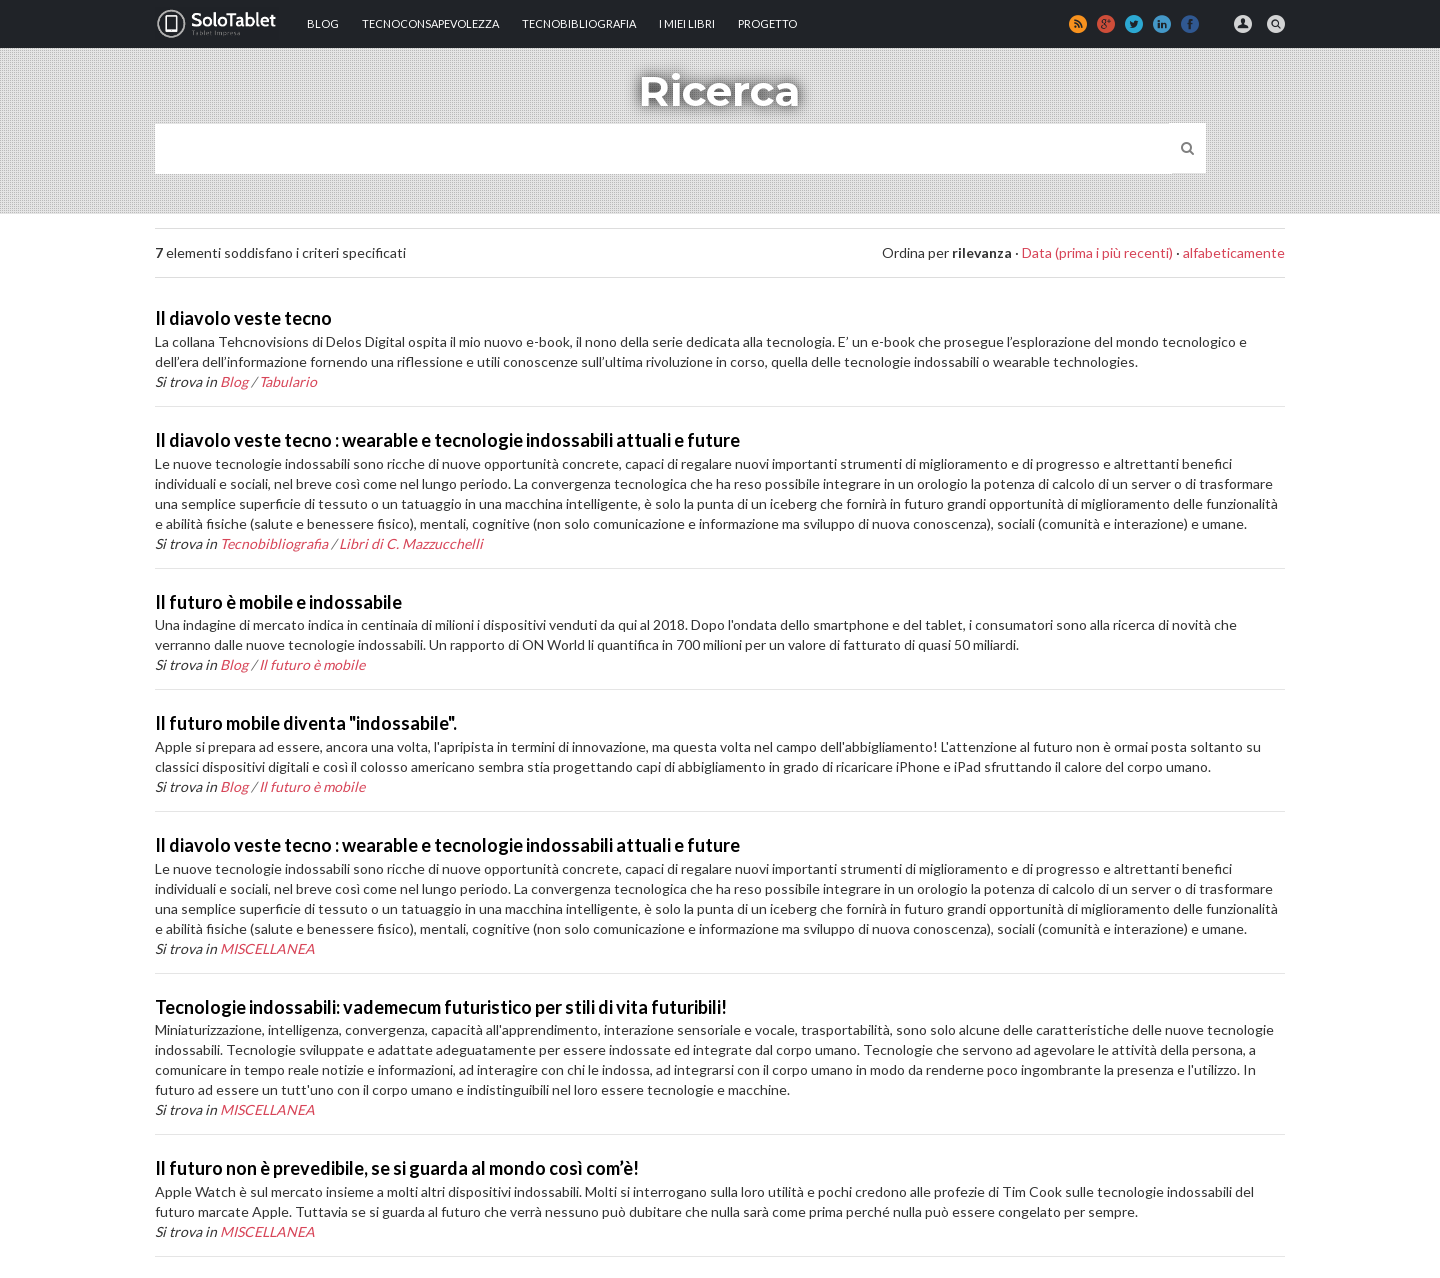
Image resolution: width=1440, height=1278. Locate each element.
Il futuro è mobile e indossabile (278, 602)
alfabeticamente (1234, 252)
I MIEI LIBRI (687, 23)
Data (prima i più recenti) (1097, 252)
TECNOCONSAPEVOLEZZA (430, 23)
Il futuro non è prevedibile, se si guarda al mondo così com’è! (397, 1168)
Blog (323, 23)
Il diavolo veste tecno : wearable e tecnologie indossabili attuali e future (447, 440)
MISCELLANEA (267, 948)
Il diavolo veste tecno (243, 318)
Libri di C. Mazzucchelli (411, 543)
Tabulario (288, 381)
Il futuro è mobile (312, 664)
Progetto (767, 23)
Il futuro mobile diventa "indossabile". (306, 723)
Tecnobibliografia (579, 23)
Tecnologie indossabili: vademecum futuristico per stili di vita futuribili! (441, 1007)
